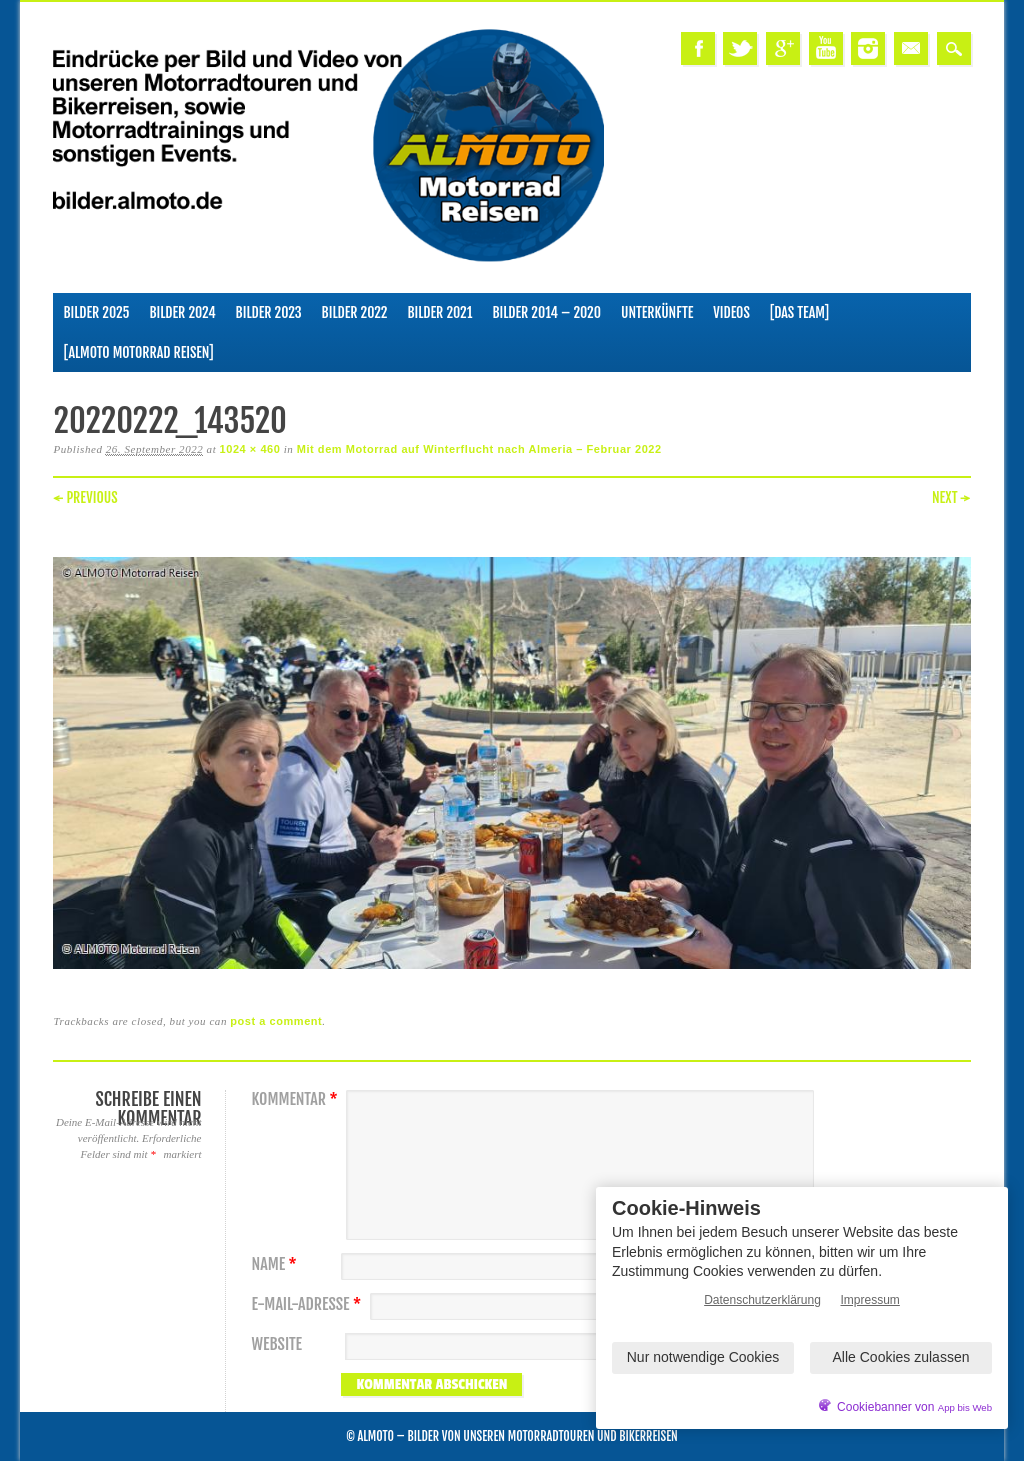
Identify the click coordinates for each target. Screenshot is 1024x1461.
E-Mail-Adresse (308, 1304)
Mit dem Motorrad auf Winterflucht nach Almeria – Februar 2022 (479, 449)
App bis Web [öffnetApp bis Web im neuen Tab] (965, 1407)
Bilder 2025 (96, 312)
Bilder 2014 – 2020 (546, 312)
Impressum (870, 1300)
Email (911, 48)
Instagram (868, 48)
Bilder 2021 (440, 312)
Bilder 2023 (269, 312)
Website (276, 1344)
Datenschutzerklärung (762, 1300)
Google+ (783, 48)
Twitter (740, 48)
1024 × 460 (250, 449)
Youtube (826, 48)
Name (276, 1264)
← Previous (85, 497)
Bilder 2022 (355, 312)
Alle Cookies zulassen (901, 1357)
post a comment (276, 1021)
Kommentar (296, 1099)
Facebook (698, 48)
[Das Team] (799, 312)
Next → (951, 497)
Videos (731, 312)
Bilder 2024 (183, 312)
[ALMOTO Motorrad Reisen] (138, 352)
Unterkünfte (657, 312)
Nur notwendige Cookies (703, 1357)
